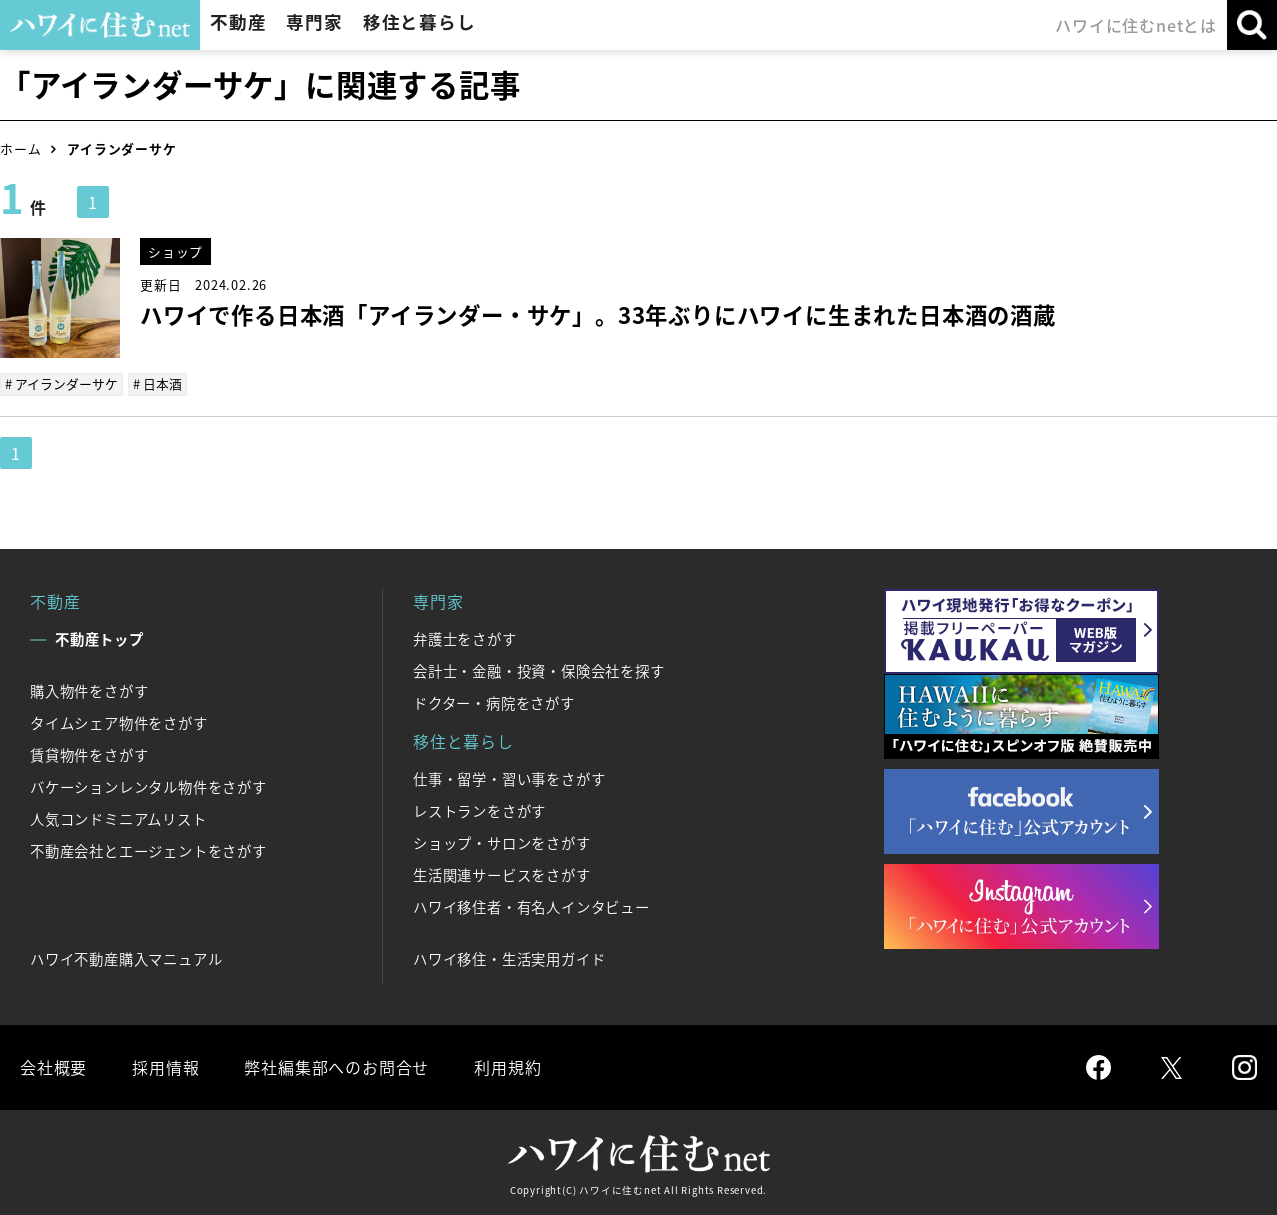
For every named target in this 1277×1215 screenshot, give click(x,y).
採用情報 (165, 1067)
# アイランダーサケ (61, 383)
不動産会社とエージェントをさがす (148, 851)
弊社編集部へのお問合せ (336, 1067)
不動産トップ (99, 639)
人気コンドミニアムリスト (118, 819)
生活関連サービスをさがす (502, 875)
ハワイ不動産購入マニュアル (126, 959)
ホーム (20, 148)
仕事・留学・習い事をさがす (509, 779)
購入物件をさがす (89, 691)
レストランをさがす (479, 811)
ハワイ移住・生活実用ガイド (509, 959)
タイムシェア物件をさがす (119, 723)
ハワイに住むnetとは (1136, 25)
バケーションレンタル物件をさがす (148, 787)
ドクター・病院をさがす (494, 703)
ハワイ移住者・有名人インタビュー (531, 907)
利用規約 (507, 1067)
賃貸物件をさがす (89, 755)
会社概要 (53, 1067)
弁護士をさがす (465, 639)
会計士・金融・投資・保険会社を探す (539, 671)
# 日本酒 (157, 383)
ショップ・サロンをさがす (502, 843)
